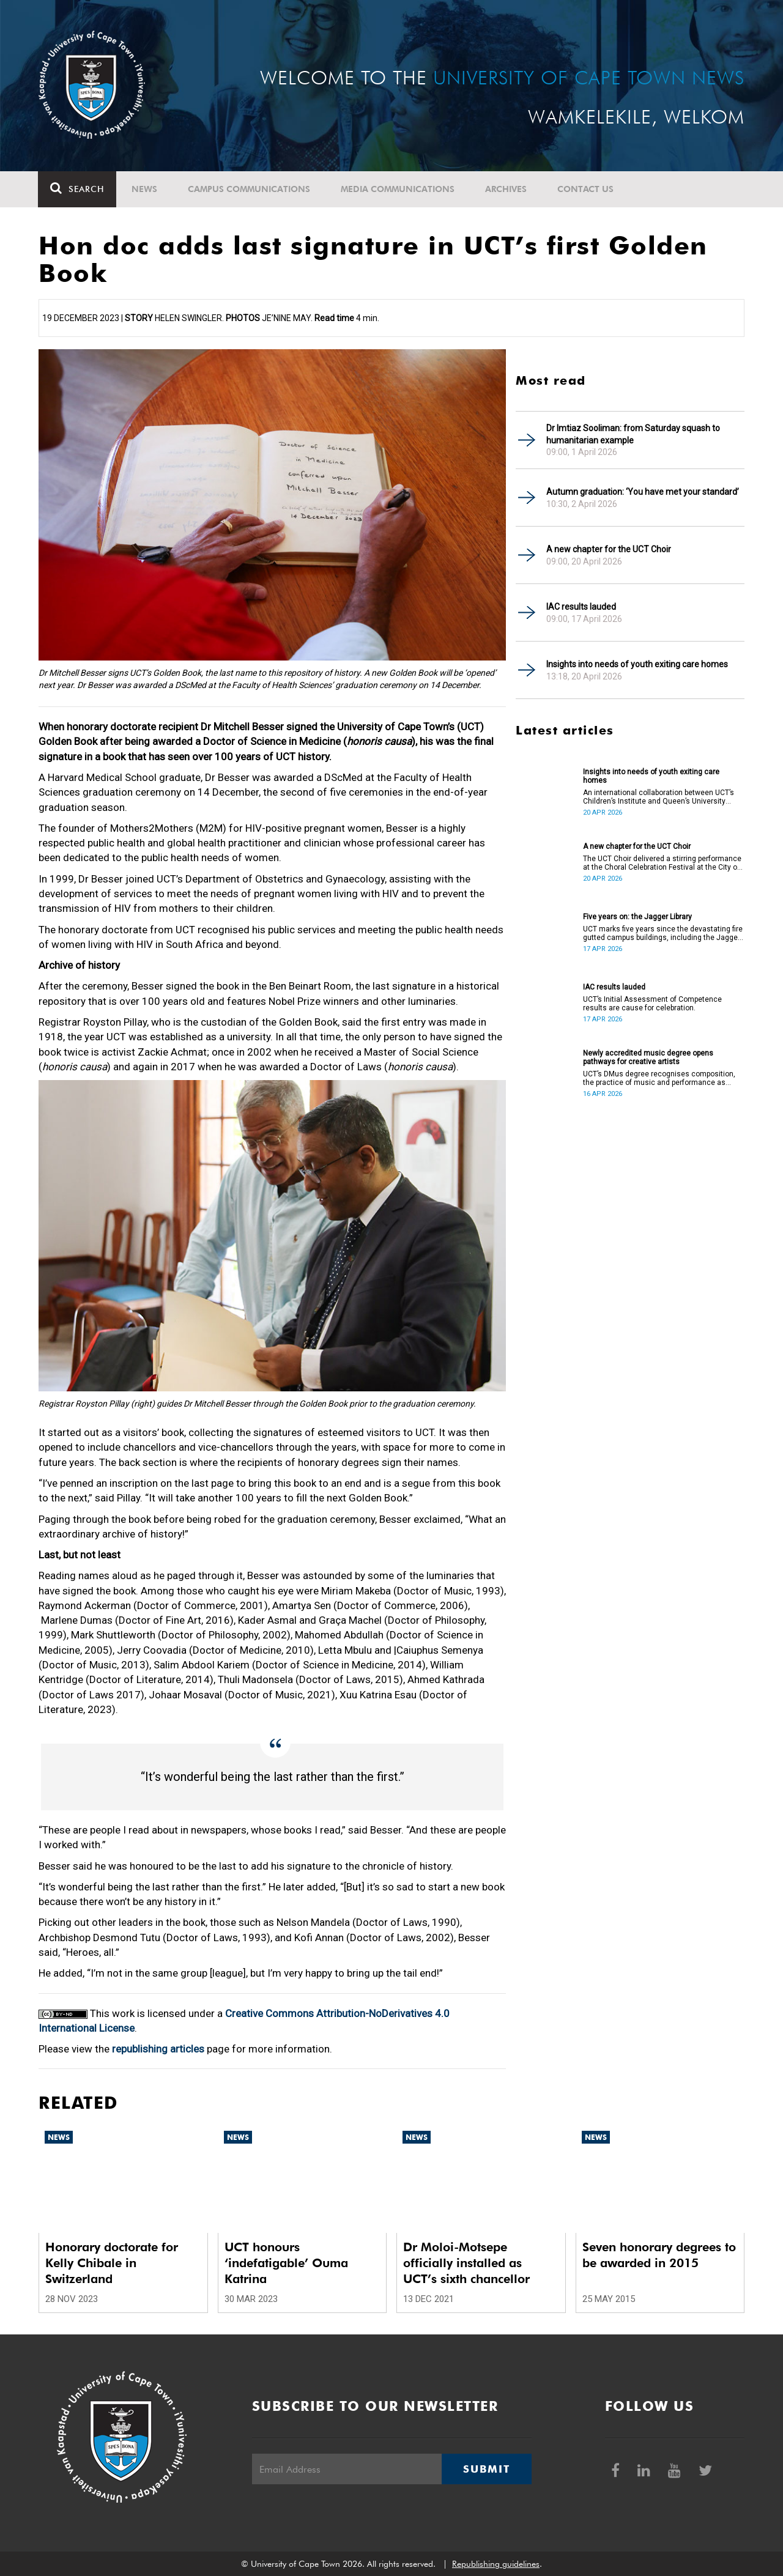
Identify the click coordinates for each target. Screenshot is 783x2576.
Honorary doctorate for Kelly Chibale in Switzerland (111, 2263)
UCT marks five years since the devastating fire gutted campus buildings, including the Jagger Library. (663, 933)
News (145, 189)
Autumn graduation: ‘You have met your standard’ (642, 492)
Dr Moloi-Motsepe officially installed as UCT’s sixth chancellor (466, 2263)
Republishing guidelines (496, 2564)
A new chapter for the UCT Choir (608, 549)
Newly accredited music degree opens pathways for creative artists (648, 1057)
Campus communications (249, 189)
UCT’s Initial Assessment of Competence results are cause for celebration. (652, 1003)
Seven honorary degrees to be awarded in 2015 (659, 2255)
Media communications (398, 189)
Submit (486, 2469)
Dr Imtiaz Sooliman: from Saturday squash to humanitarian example (633, 434)
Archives (506, 189)
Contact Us (586, 189)
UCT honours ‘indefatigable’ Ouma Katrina (286, 2263)
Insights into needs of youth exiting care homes (637, 664)
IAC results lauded (581, 607)
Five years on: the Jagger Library (637, 916)
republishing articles (158, 2049)
